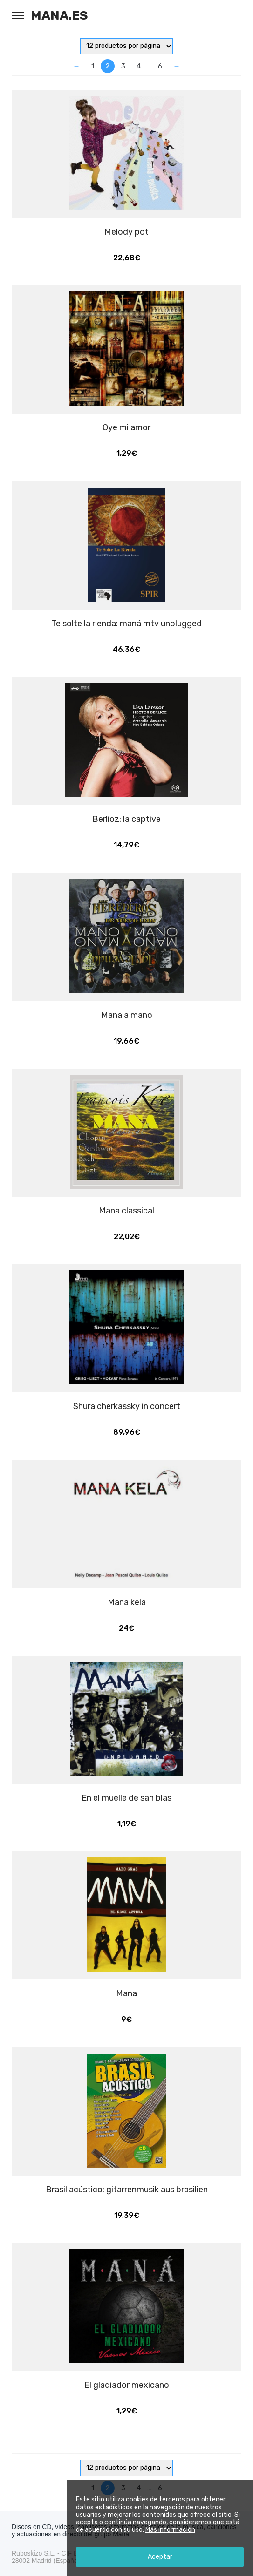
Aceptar (160, 2557)
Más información (170, 2530)
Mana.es (59, 15)
